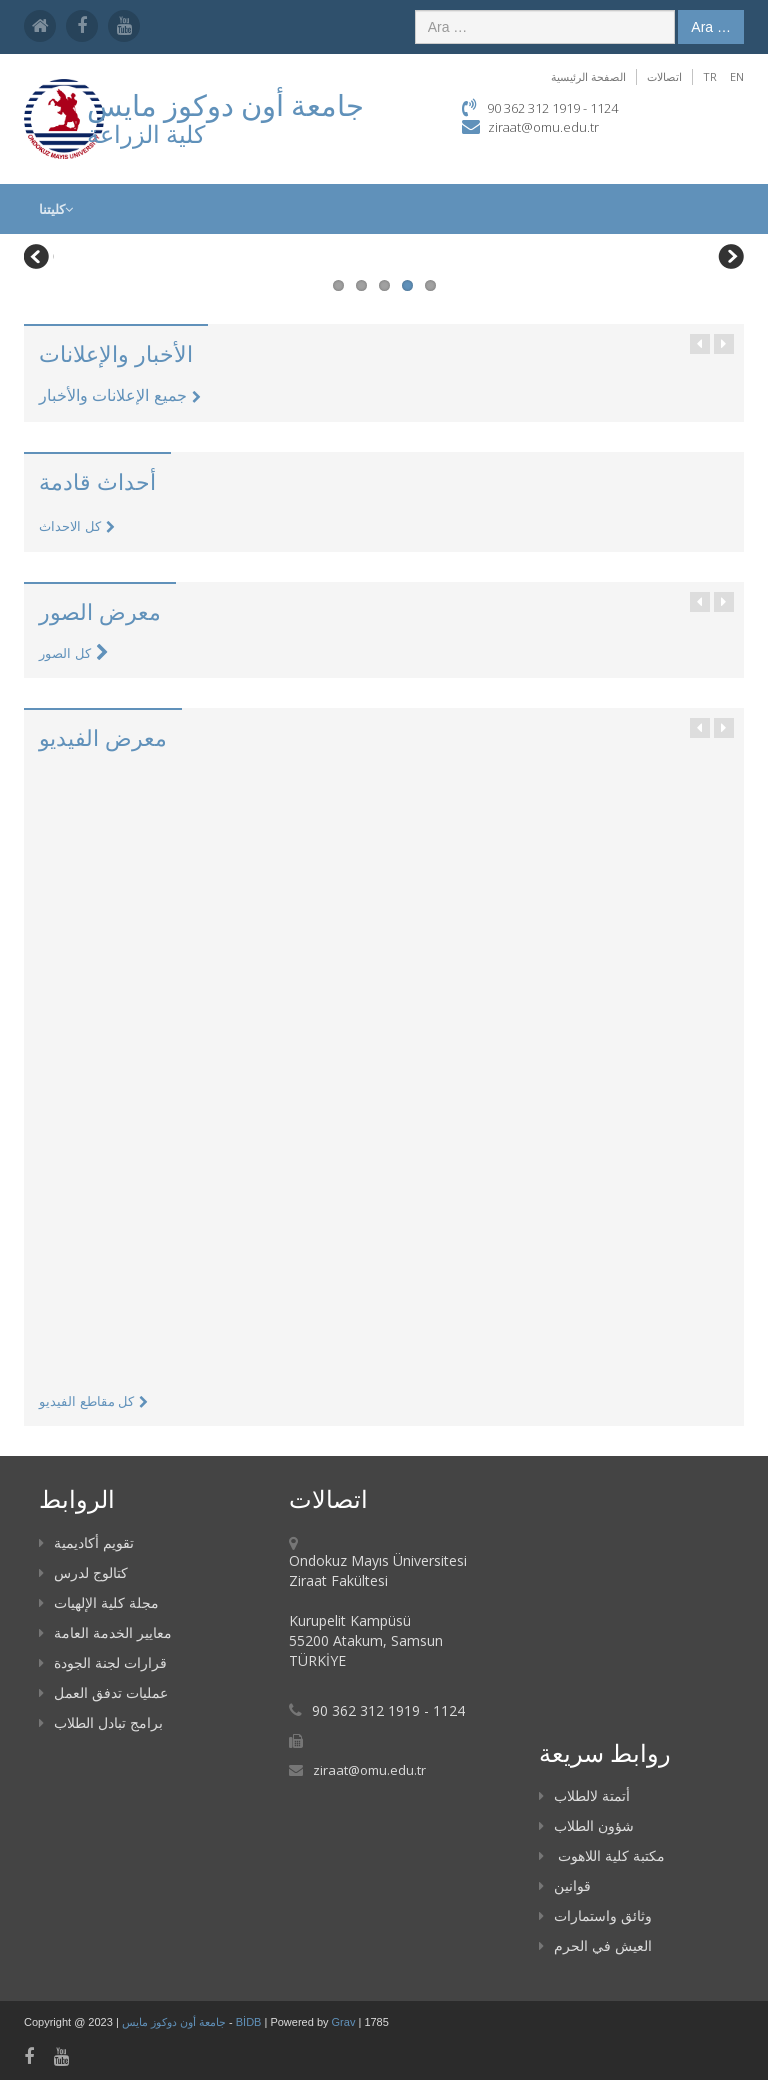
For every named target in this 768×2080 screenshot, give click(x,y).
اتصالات (664, 76)
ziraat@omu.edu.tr (543, 127)
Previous (39, 259)
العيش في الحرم (595, 1945)
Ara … (711, 27)
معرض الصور (100, 611)
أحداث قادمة (97, 481)
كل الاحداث (77, 526)
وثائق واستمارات (595, 1915)
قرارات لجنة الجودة (103, 1662)
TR (710, 76)
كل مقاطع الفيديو (93, 1401)
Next (729, 259)
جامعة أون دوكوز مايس (175, 2022)
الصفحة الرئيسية (588, 76)
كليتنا (56, 209)
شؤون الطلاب (586, 1825)
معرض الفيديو (103, 737)
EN (737, 76)
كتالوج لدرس (83, 1572)
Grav (344, 2022)
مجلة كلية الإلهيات (99, 1602)
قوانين (565, 1885)
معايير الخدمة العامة (105, 1632)
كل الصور (74, 653)
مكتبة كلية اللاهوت (602, 1855)
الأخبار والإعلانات (116, 353)
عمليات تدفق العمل (103, 1692)
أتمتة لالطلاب (584, 1795)
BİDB (250, 2022)
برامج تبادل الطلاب (101, 1722)
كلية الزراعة (146, 133)
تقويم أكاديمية (86, 1542)
